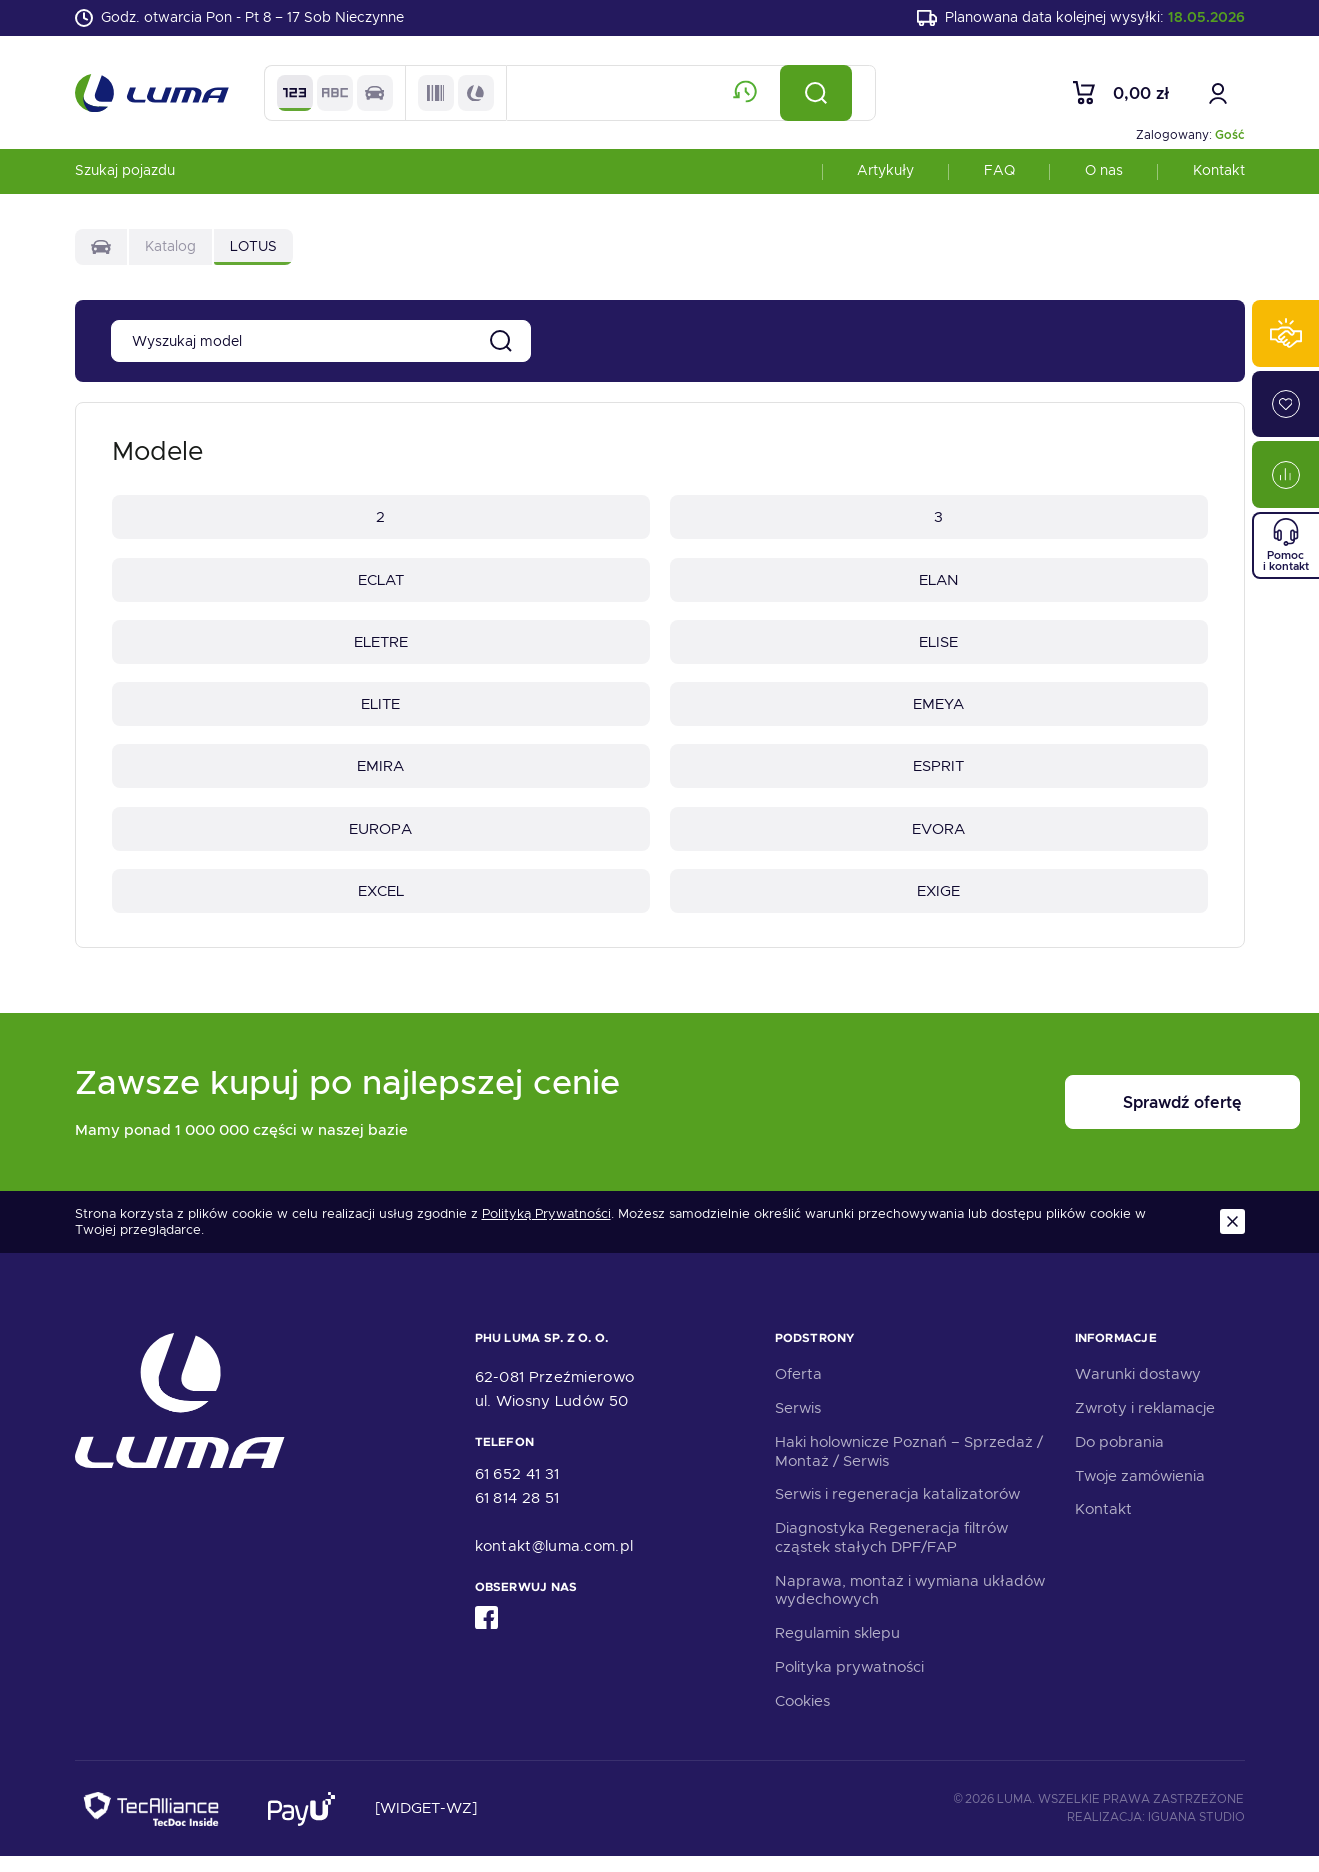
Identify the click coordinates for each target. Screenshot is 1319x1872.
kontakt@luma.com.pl (554, 1562)
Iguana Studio (1196, 1833)
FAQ (999, 174)
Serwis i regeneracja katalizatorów (897, 1510)
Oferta (798, 1390)
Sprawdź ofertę (1121, 1118)
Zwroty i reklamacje (1145, 1424)
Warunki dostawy (1138, 1390)
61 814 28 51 (517, 1514)
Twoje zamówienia (1140, 1492)
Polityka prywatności (849, 1683)
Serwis (798, 1424)
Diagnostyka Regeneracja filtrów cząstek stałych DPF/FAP (891, 1553)
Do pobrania (1119, 1458)
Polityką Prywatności (546, 1230)
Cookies (802, 1717)
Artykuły (885, 174)
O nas (1104, 174)
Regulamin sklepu (837, 1649)
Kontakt (1219, 174)
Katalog (170, 250)
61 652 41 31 (517, 1490)
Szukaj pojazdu (125, 174)
